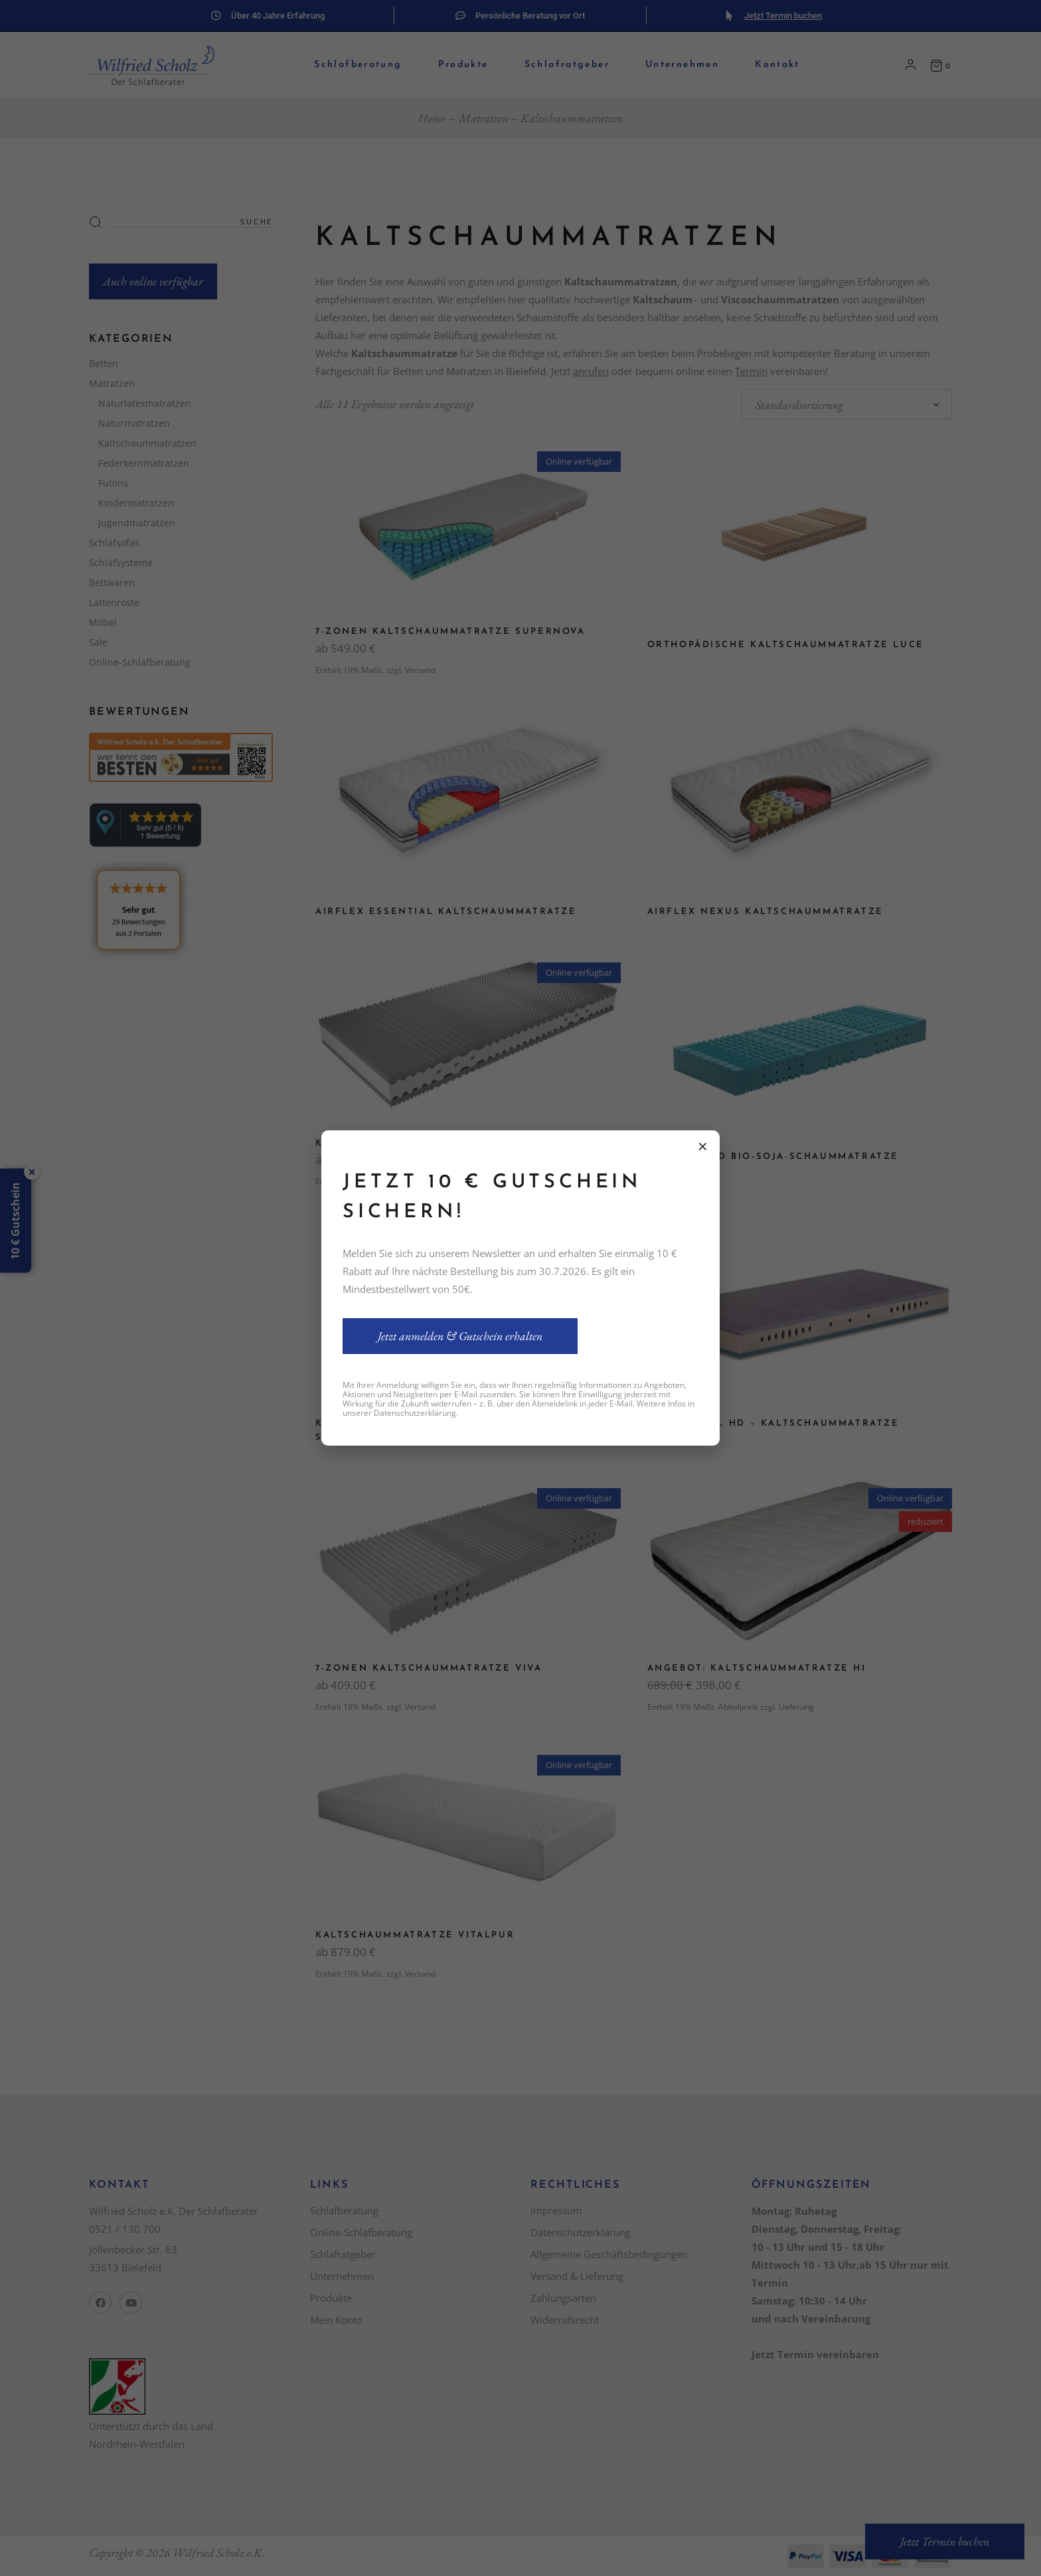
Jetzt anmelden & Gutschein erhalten (460, 1335)
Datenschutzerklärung (415, 1412)
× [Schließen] (703, 1146)
